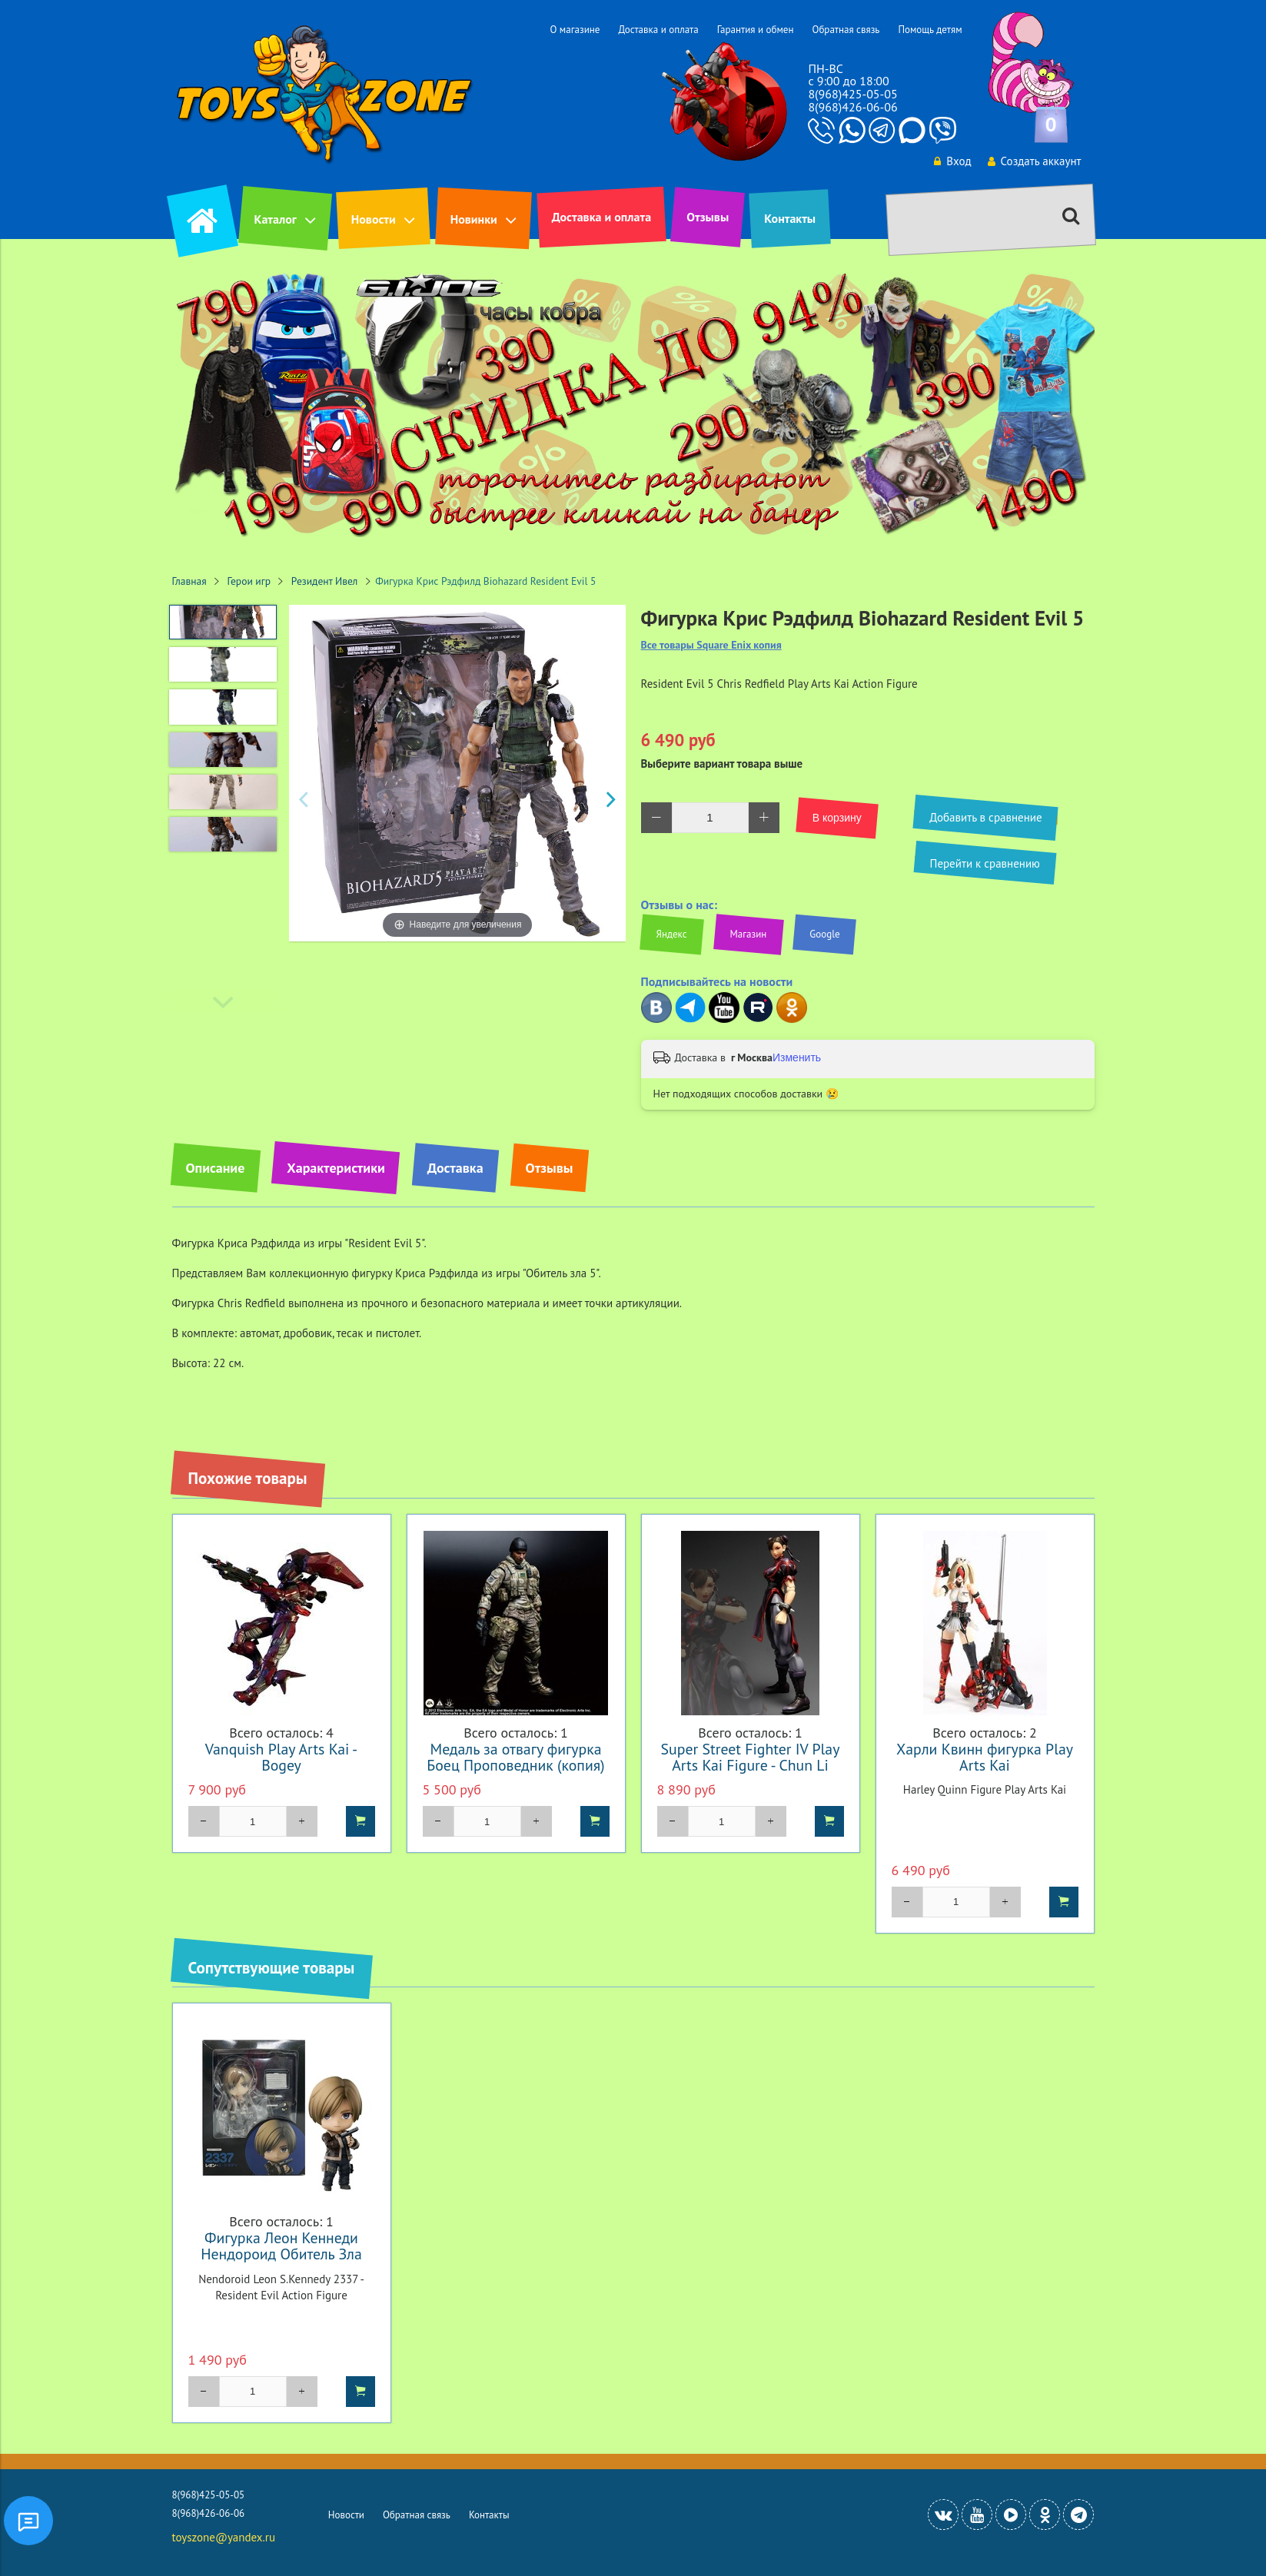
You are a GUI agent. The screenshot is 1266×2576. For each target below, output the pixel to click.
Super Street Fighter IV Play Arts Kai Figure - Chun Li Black (750, 1765)
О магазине (575, 29)
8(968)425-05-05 (852, 93)
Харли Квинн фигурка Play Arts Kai (984, 1757)
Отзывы (707, 216)
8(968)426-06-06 (852, 107)
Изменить (797, 1057)
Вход (952, 161)
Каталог (275, 219)
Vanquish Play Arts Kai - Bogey (281, 1757)
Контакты (790, 218)
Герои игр (249, 581)
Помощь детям (930, 29)
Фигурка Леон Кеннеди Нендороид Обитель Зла (281, 2245)
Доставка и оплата (658, 29)
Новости (373, 219)
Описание (215, 1168)
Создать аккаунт (1035, 161)
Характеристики (335, 1168)
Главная (189, 581)
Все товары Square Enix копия (711, 645)
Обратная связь (845, 29)
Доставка (455, 1168)
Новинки (473, 219)
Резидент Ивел (324, 581)
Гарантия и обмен (755, 29)
